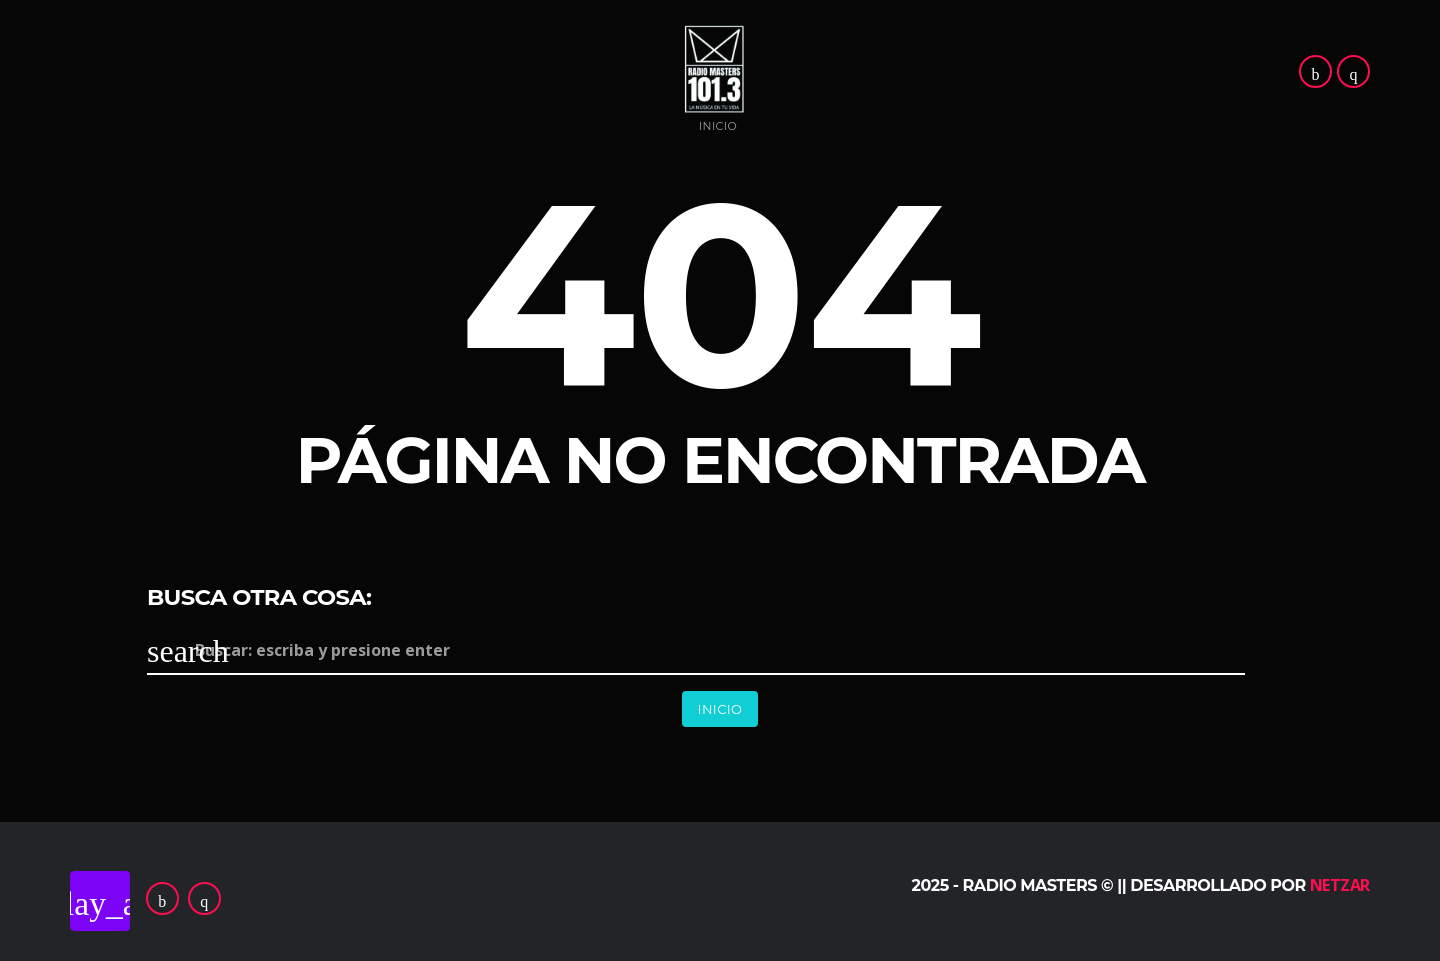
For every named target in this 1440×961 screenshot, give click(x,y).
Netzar (1340, 885)
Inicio (718, 126)
